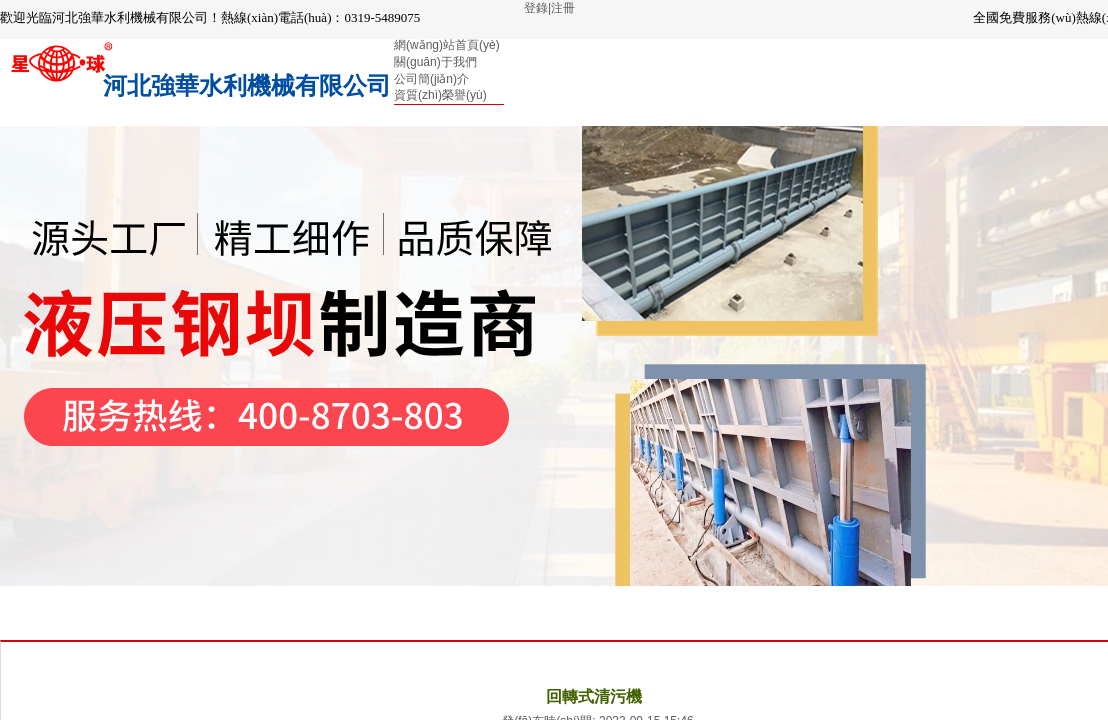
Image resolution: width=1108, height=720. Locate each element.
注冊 (563, 8)
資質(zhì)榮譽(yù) (440, 95)
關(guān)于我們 (435, 62)
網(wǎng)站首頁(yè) (447, 45)
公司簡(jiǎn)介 (431, 79)
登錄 (536, 8)
